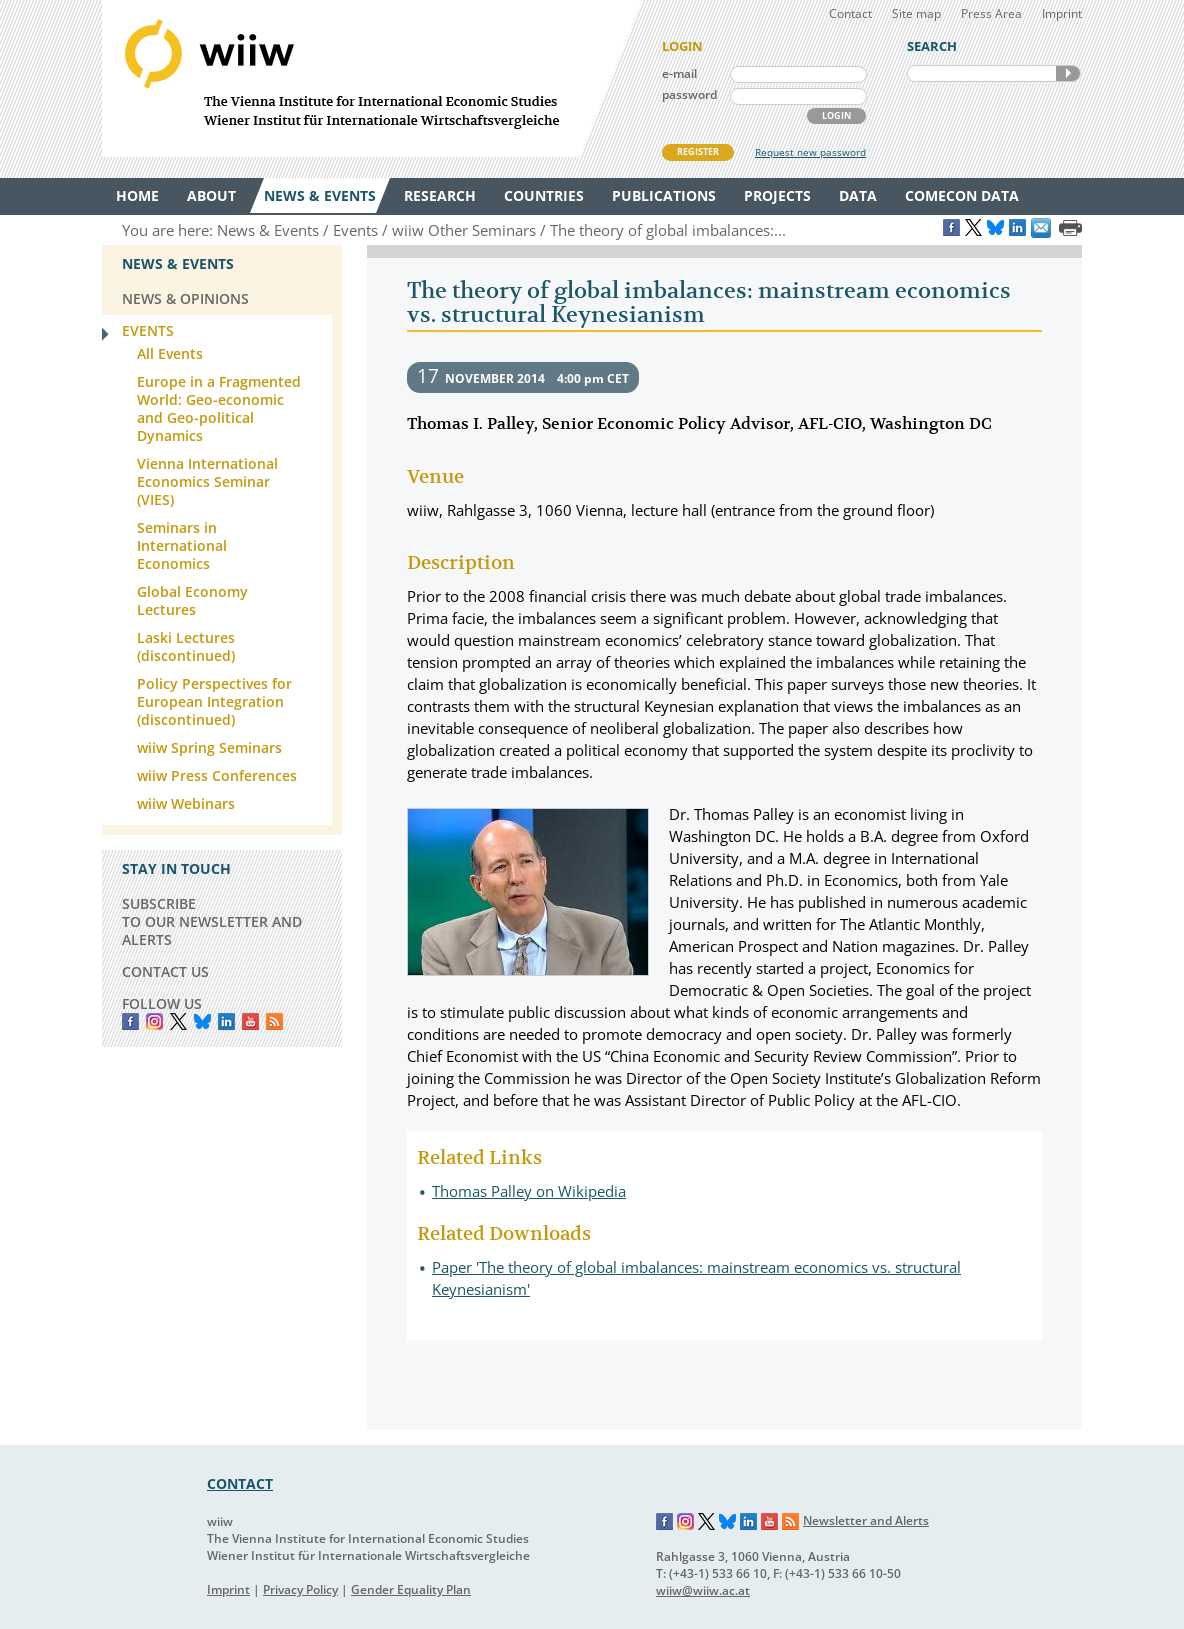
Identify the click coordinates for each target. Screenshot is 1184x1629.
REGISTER (698, 151)
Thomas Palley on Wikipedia (529, 1191)
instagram (154, 1021)
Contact (850, 13)
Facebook (130, 1021)
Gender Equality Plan (411, 1589)
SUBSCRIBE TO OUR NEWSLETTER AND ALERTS (212, 921)
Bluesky (202, 1021)
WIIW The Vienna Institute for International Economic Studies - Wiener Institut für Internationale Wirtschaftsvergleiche (372, 78)
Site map (916, 13)
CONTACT (240, 1483)
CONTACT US (165, 971)
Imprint (1062, 13)
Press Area (991, 13)
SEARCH (1068, 73)
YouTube (250, 1021)
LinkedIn (226, 1021)
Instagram (686, 1522)
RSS (274, 1021)
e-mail (679, 73)
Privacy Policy (300, 1589)
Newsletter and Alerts (866, 1520)
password (689, 94)
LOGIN (836, 115)
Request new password (810, 152)
